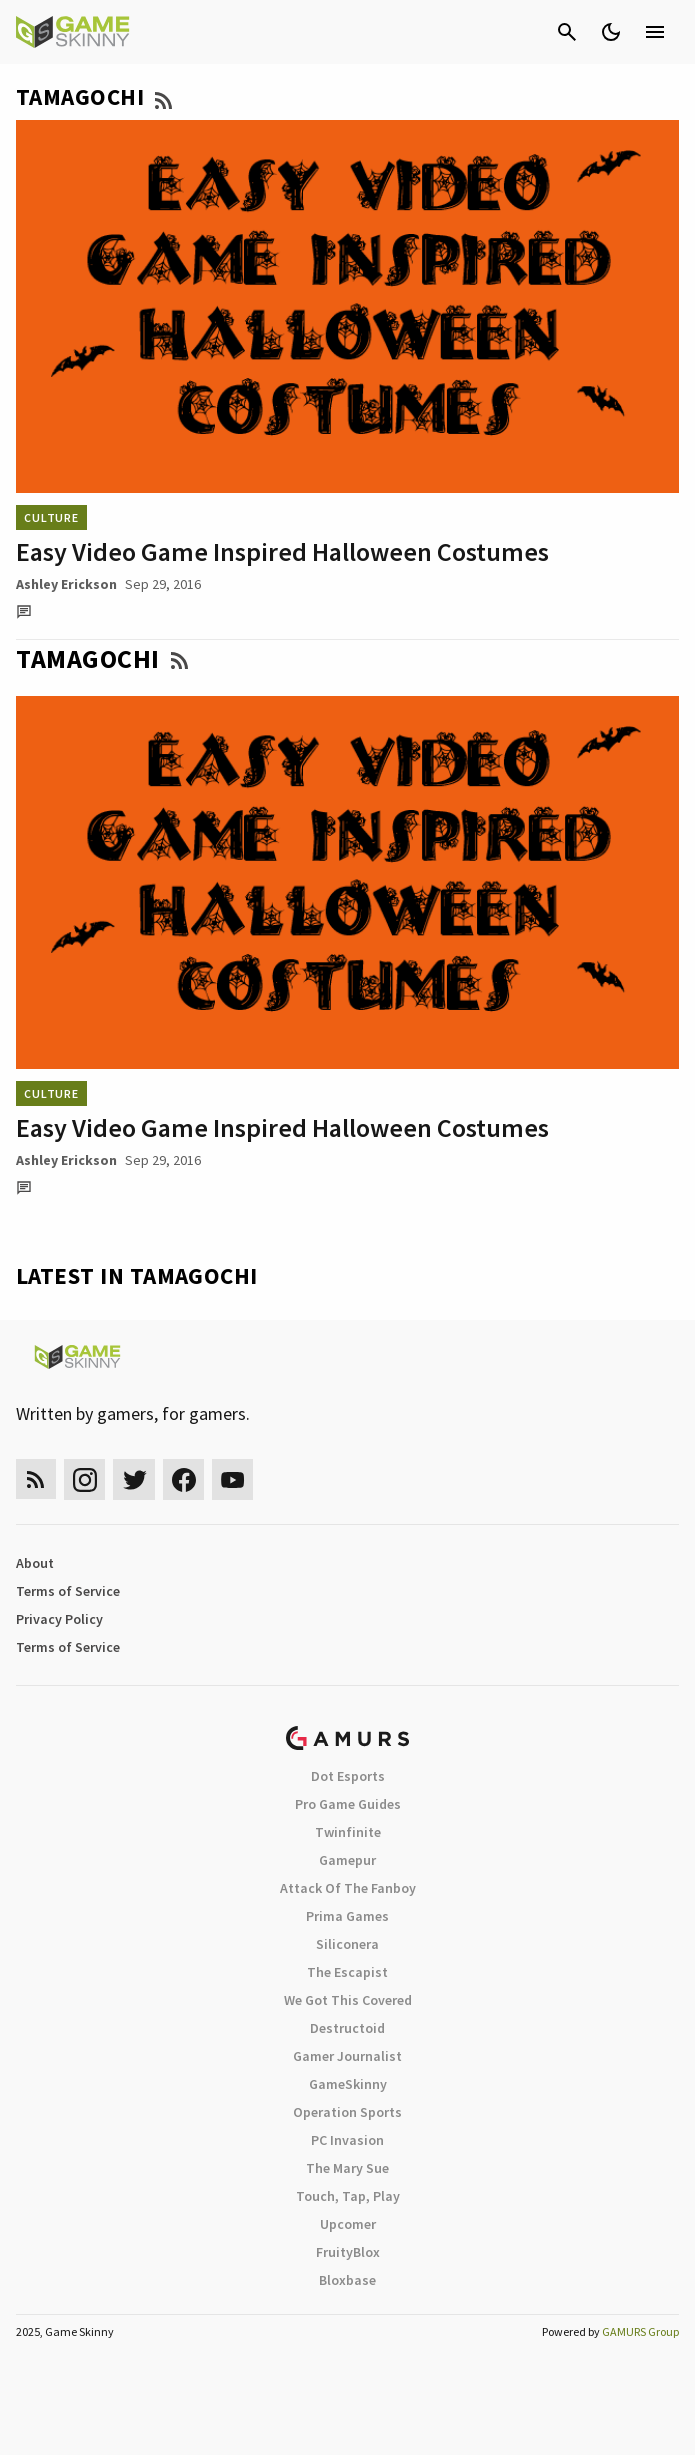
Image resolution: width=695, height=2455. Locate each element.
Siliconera (347, 1944)
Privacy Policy (59, 1619)
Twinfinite (348, 1832)
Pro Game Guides (348, 1804)
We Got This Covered (348, 2000)
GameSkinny (348, 2084)
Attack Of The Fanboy (348, 1888)
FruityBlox (348, 2252)
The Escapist (347, 1972)
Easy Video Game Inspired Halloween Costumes (282, 551)
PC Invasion (347, 2140)
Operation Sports (347, 2112)
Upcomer (348, 2224)
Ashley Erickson (66, 584)
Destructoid (347, 2028)
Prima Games (347, 1916)
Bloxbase (347, 2280)
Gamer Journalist (347, 2056)
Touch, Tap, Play (348, 2196)
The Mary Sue (347, 2168)
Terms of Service (68, 1591)
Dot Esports (348, 1776)
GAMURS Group (640, 2331)
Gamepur (347, 1860)
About (35, 1563)
